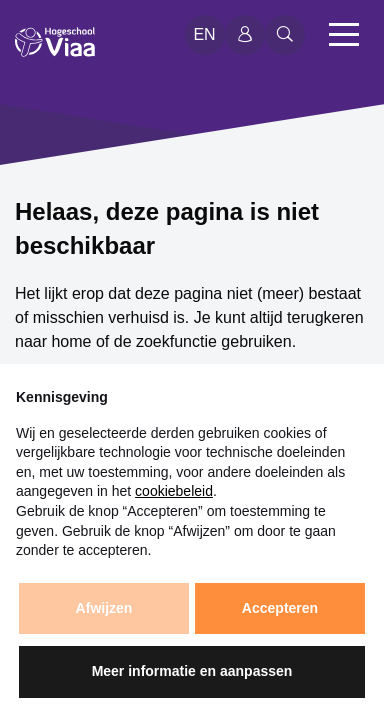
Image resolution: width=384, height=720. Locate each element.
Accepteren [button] (280, 608)
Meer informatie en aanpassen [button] (192, 671)
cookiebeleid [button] (174, 491)
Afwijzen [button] (104, 608)
